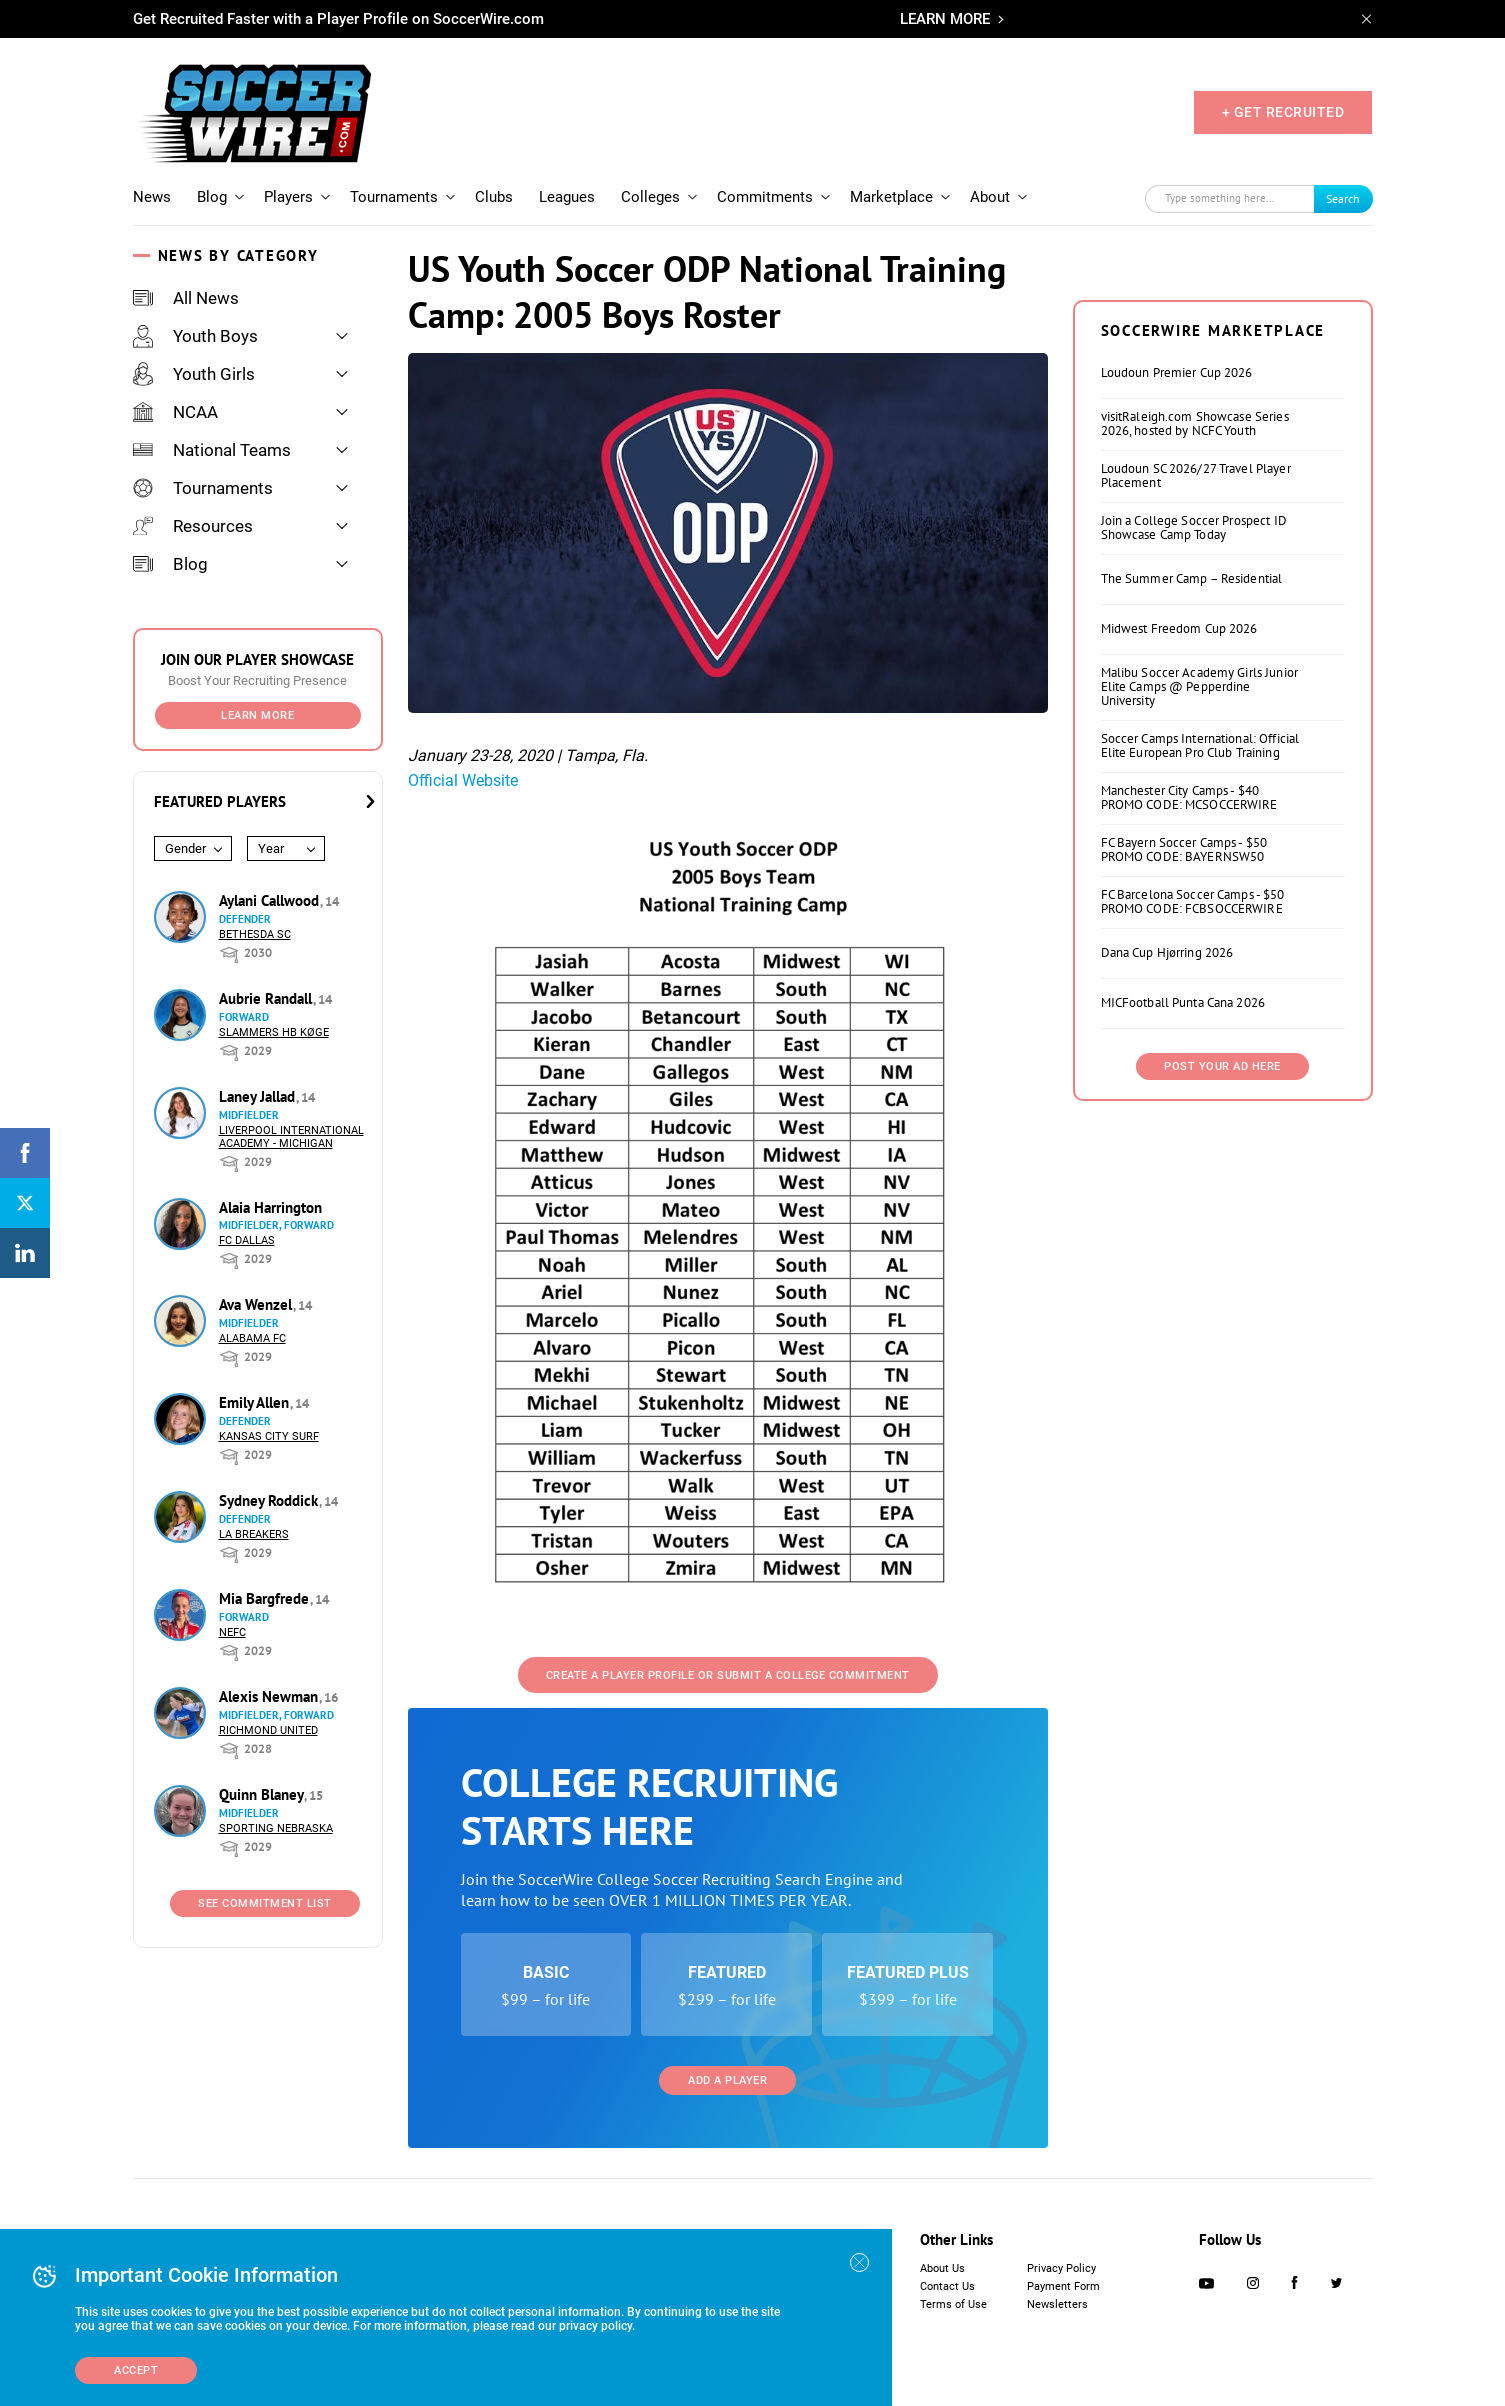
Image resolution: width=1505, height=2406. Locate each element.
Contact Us (947, 2286)
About (990, 197)
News (152, 197)
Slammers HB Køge (274, 1032)
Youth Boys (195, 336)
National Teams (212, 450)
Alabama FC (252, 1338)
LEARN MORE (945, 19)
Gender (185, 848)
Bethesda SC (255, 934)
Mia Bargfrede (266, 1598)
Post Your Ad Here (1222, 1066)
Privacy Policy (1061, 2268)
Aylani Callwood (271, 900)
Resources (193, 526)
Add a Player (727, 2080)
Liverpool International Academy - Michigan (291, 1137)
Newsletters (1057, 2304)
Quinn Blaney (263, 1794)
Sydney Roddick (270, 1500)
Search (1343, 198)
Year (271, 848)
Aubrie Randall (267, 998)
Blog (212, 197)
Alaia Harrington (270, 1207)
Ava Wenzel (257, 1304)
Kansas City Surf (269, 1436)
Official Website (463, 780)
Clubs (494, 197)
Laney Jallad (259, 1096)
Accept (136, 2370)
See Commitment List (265, 1903)
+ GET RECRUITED (1283, 112)
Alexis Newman (270, 1696)
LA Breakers (254, 1534)
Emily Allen (256, 1402)
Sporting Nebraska (276, 1828)
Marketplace (891, 197)
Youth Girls (194, 374)
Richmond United (268, 1730)
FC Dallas (247, 1240)
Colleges (650, 197)
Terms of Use (953, 2304)
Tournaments (394, 197)
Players (288, 197)
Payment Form (1063, 2286)
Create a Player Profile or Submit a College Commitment (728, 1675)
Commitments (765, 197)
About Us (942, 2268)
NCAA (175, 412)
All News (186, 298)
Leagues (567, 197)
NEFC (232, 1632)
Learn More (257, 715)
